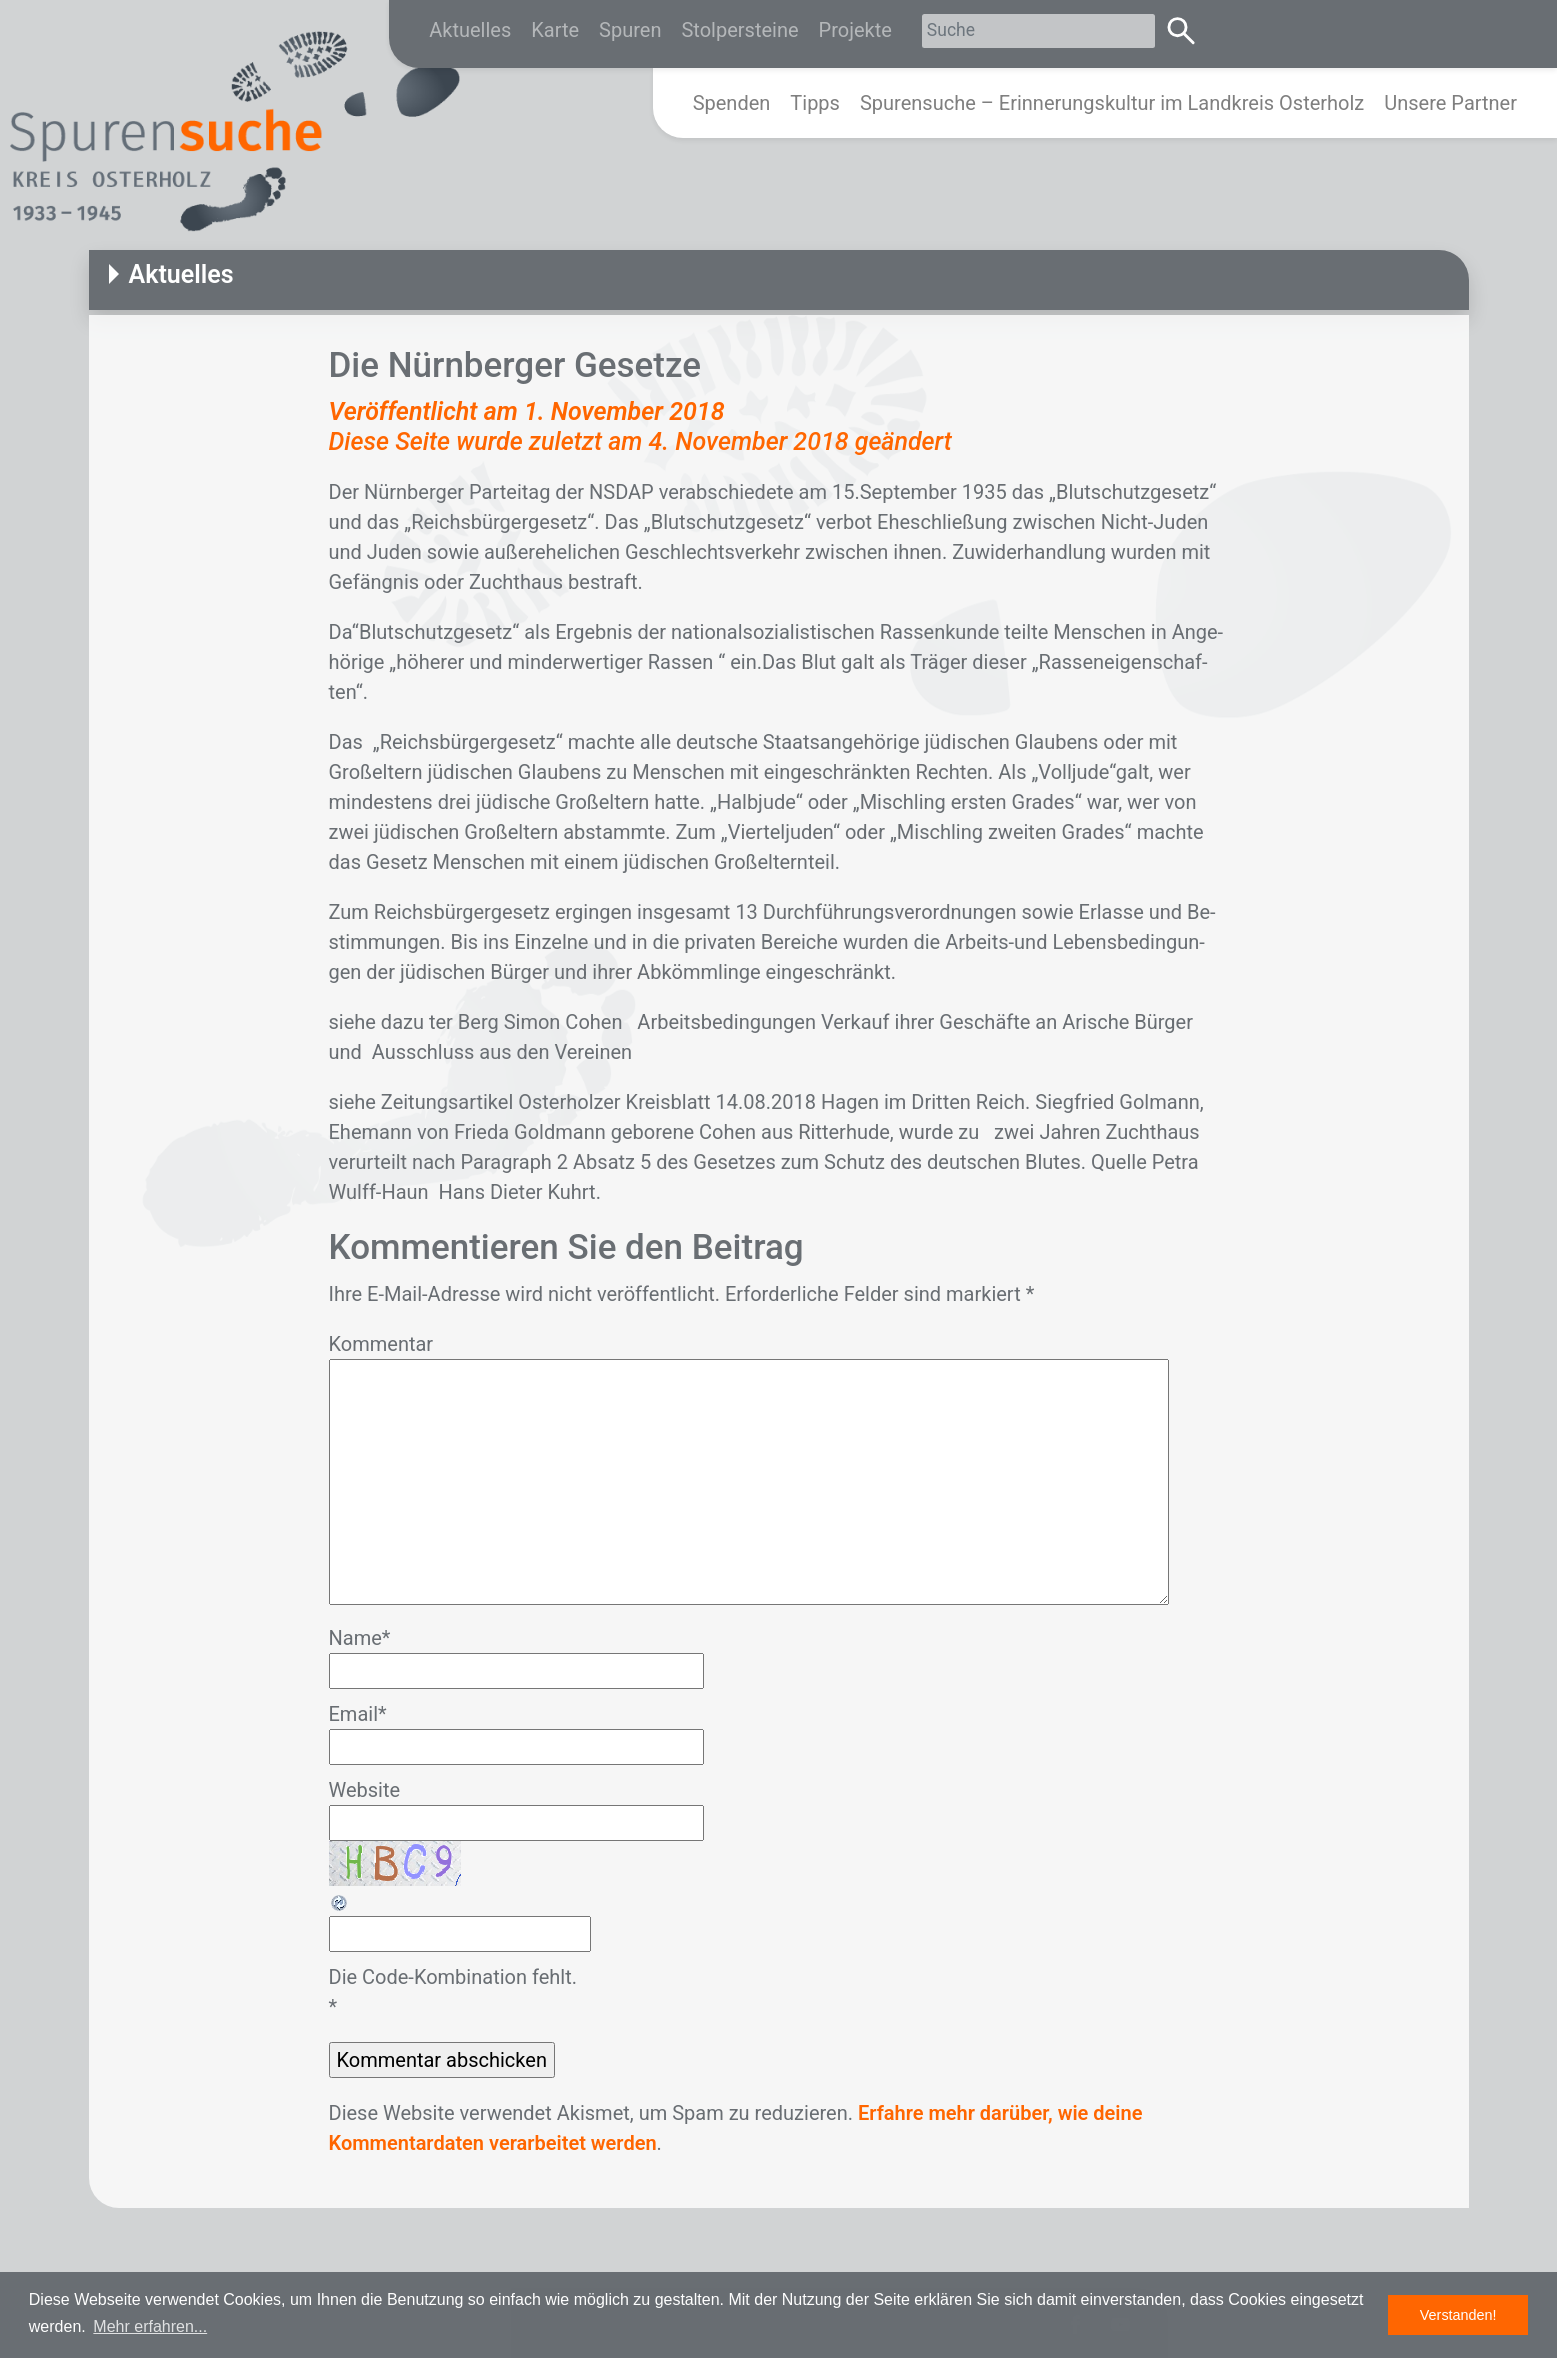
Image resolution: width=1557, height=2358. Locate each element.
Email (358, 1714)
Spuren (630, 30)
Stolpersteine (739, 30)
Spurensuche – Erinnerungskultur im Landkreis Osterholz (1112, 103)
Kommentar (381, 1344)
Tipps (815, 103)
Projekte (855, 30)
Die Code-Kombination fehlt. (453, 1977)
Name (360, 1638)
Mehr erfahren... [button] (150, 2326)
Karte (555, 30)
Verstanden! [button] (1458, 2315)
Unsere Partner (1450, 103)
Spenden (732, 103)
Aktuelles (470, 30)
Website (365, 1790)
